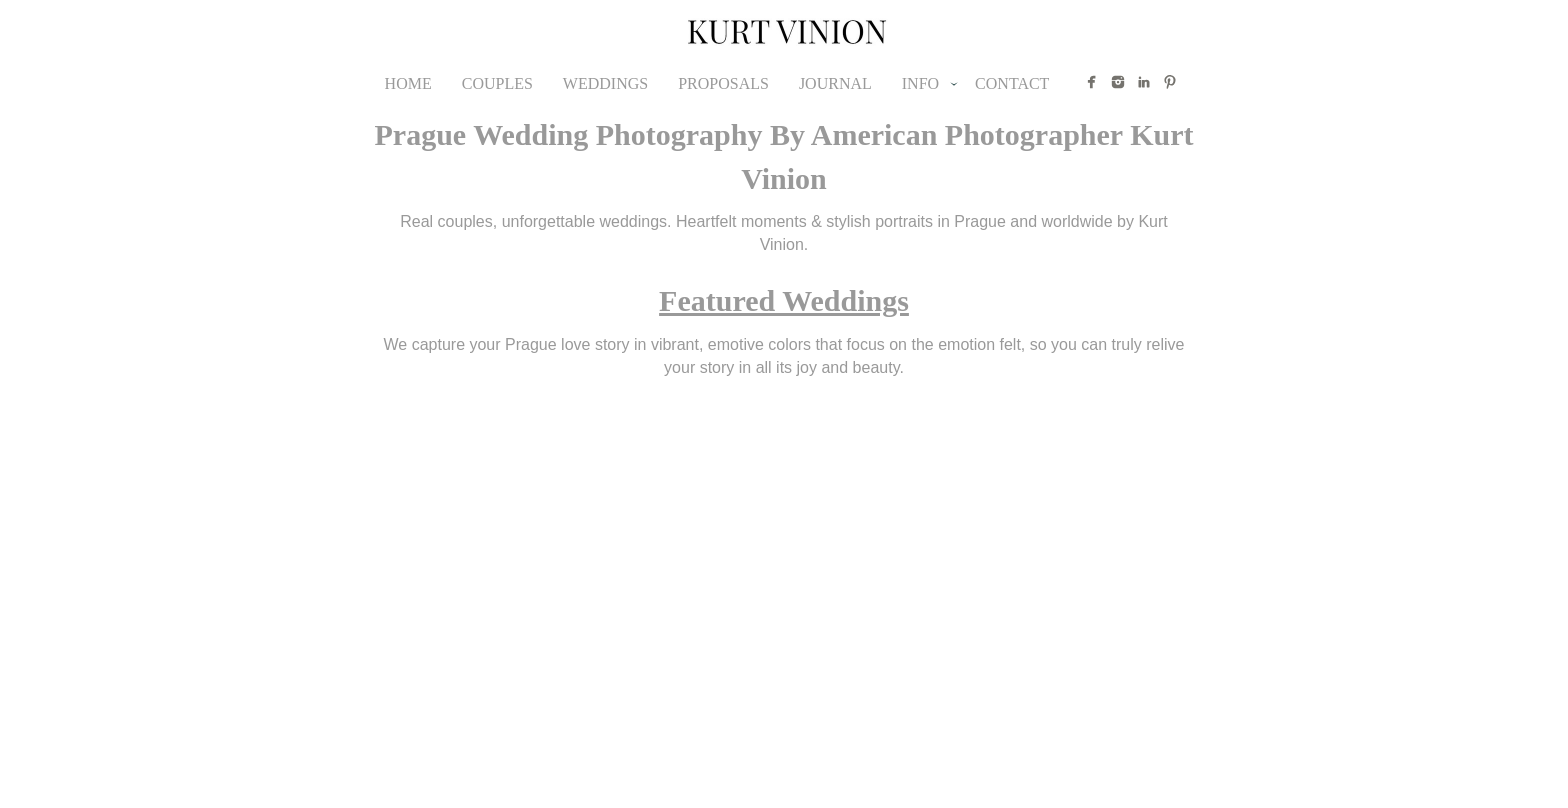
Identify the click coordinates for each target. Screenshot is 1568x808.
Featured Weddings (784, 300)
